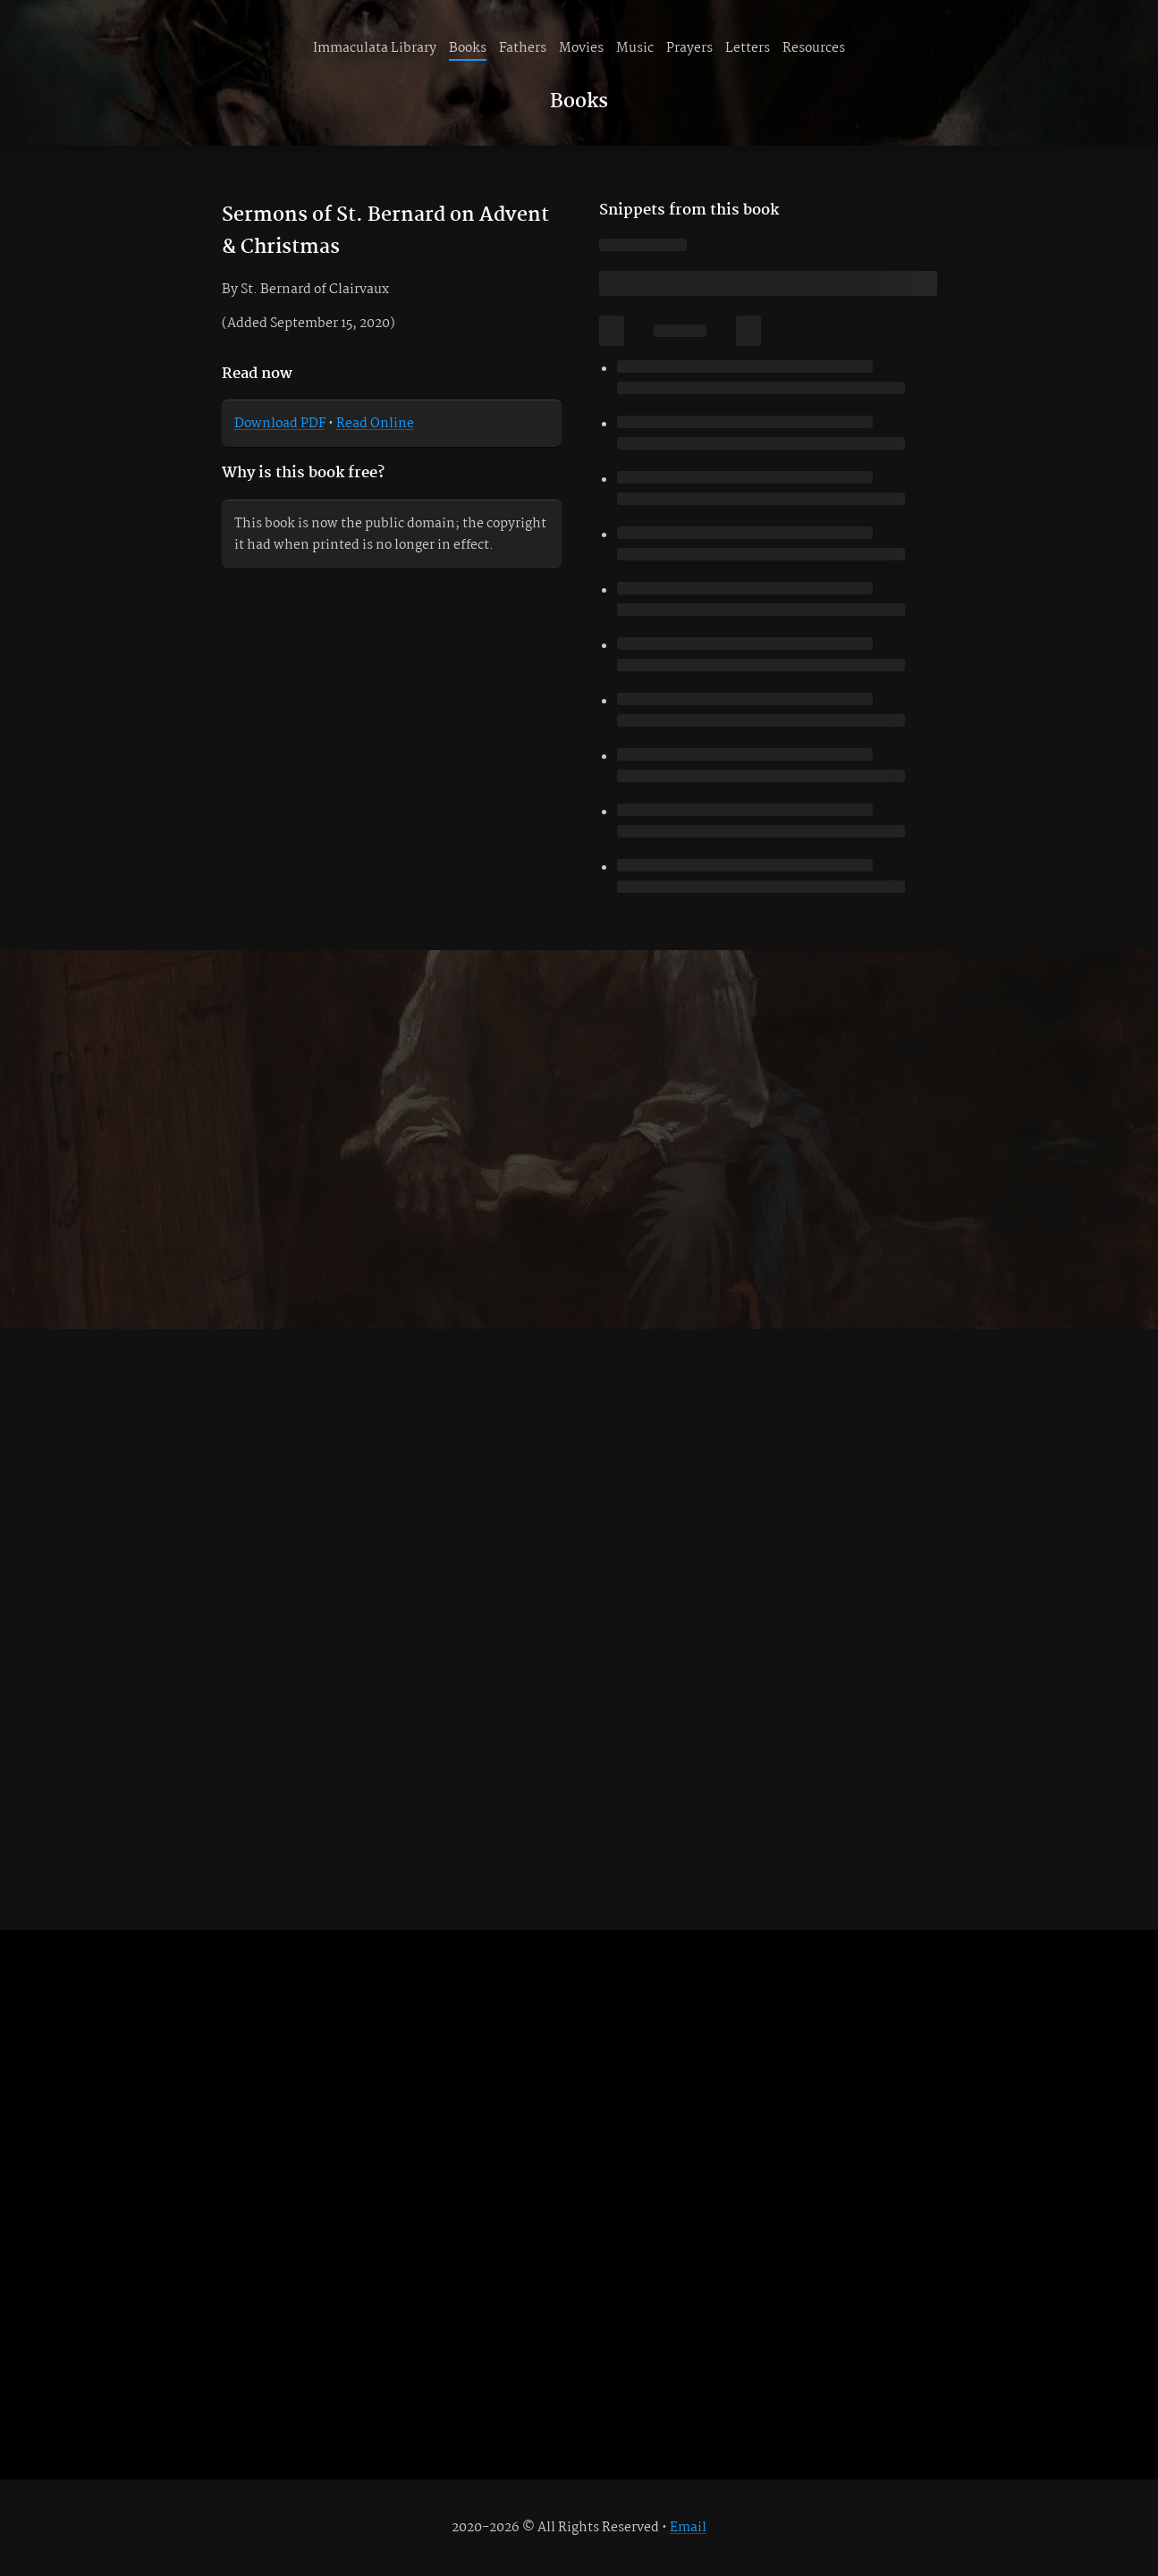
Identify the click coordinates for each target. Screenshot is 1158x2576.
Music (635, 48)
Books (467, 48)
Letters (747, 48)
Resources (813, 48)
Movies (581, 48)
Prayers (689, 48)
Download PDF (279, 423)
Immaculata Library (374, 48)
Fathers (522, 48)
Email (688, 2527)
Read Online (375, 423)
